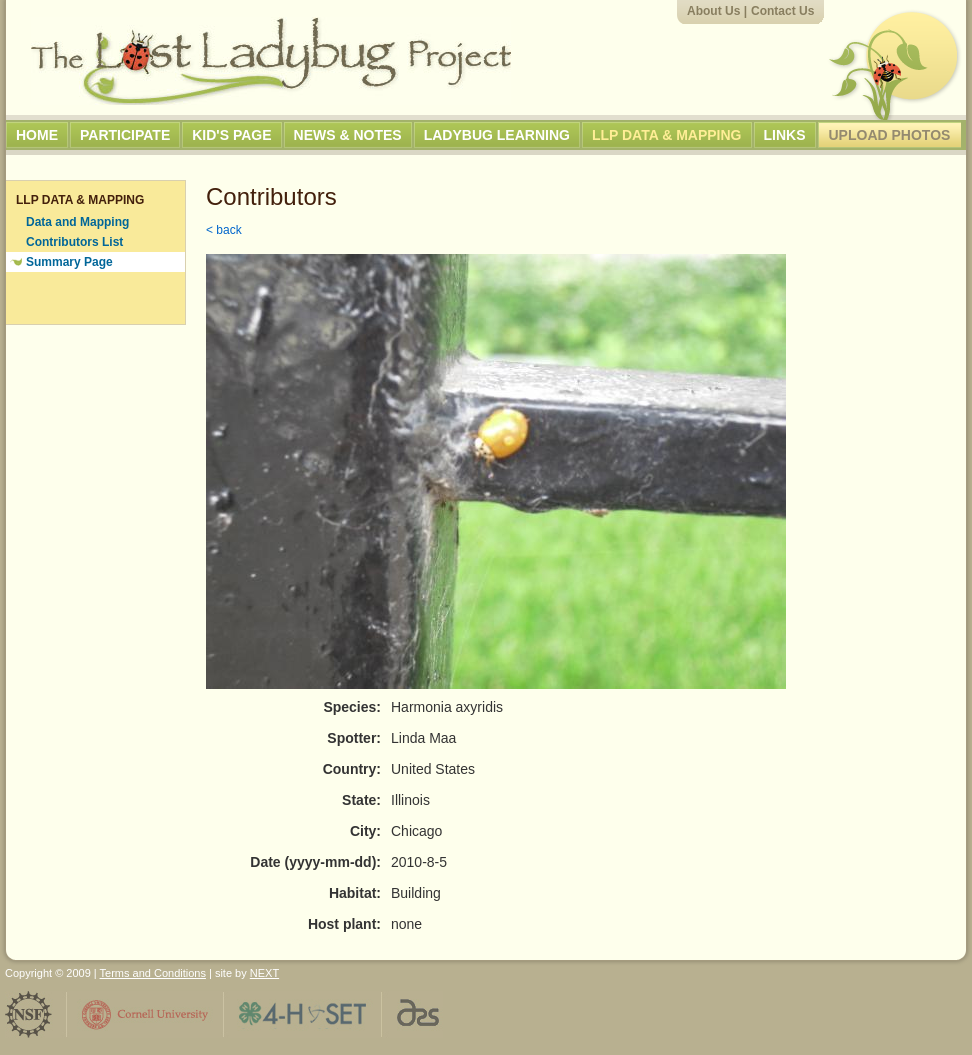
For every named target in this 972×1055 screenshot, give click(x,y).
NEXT (264, 973)
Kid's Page (231, 135)
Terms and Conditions (153, 973)
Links (785, 135)
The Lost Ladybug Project (271, 61)
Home (37, 135)
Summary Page (69, 262)
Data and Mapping (77, 222)
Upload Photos (890, 135)
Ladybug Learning (497, 135)
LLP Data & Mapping (667, 135)
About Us (713, 11)
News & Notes (348, 135)
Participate (125, 135)
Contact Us (782, 11)
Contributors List (74, 242)
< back (224, 230)
